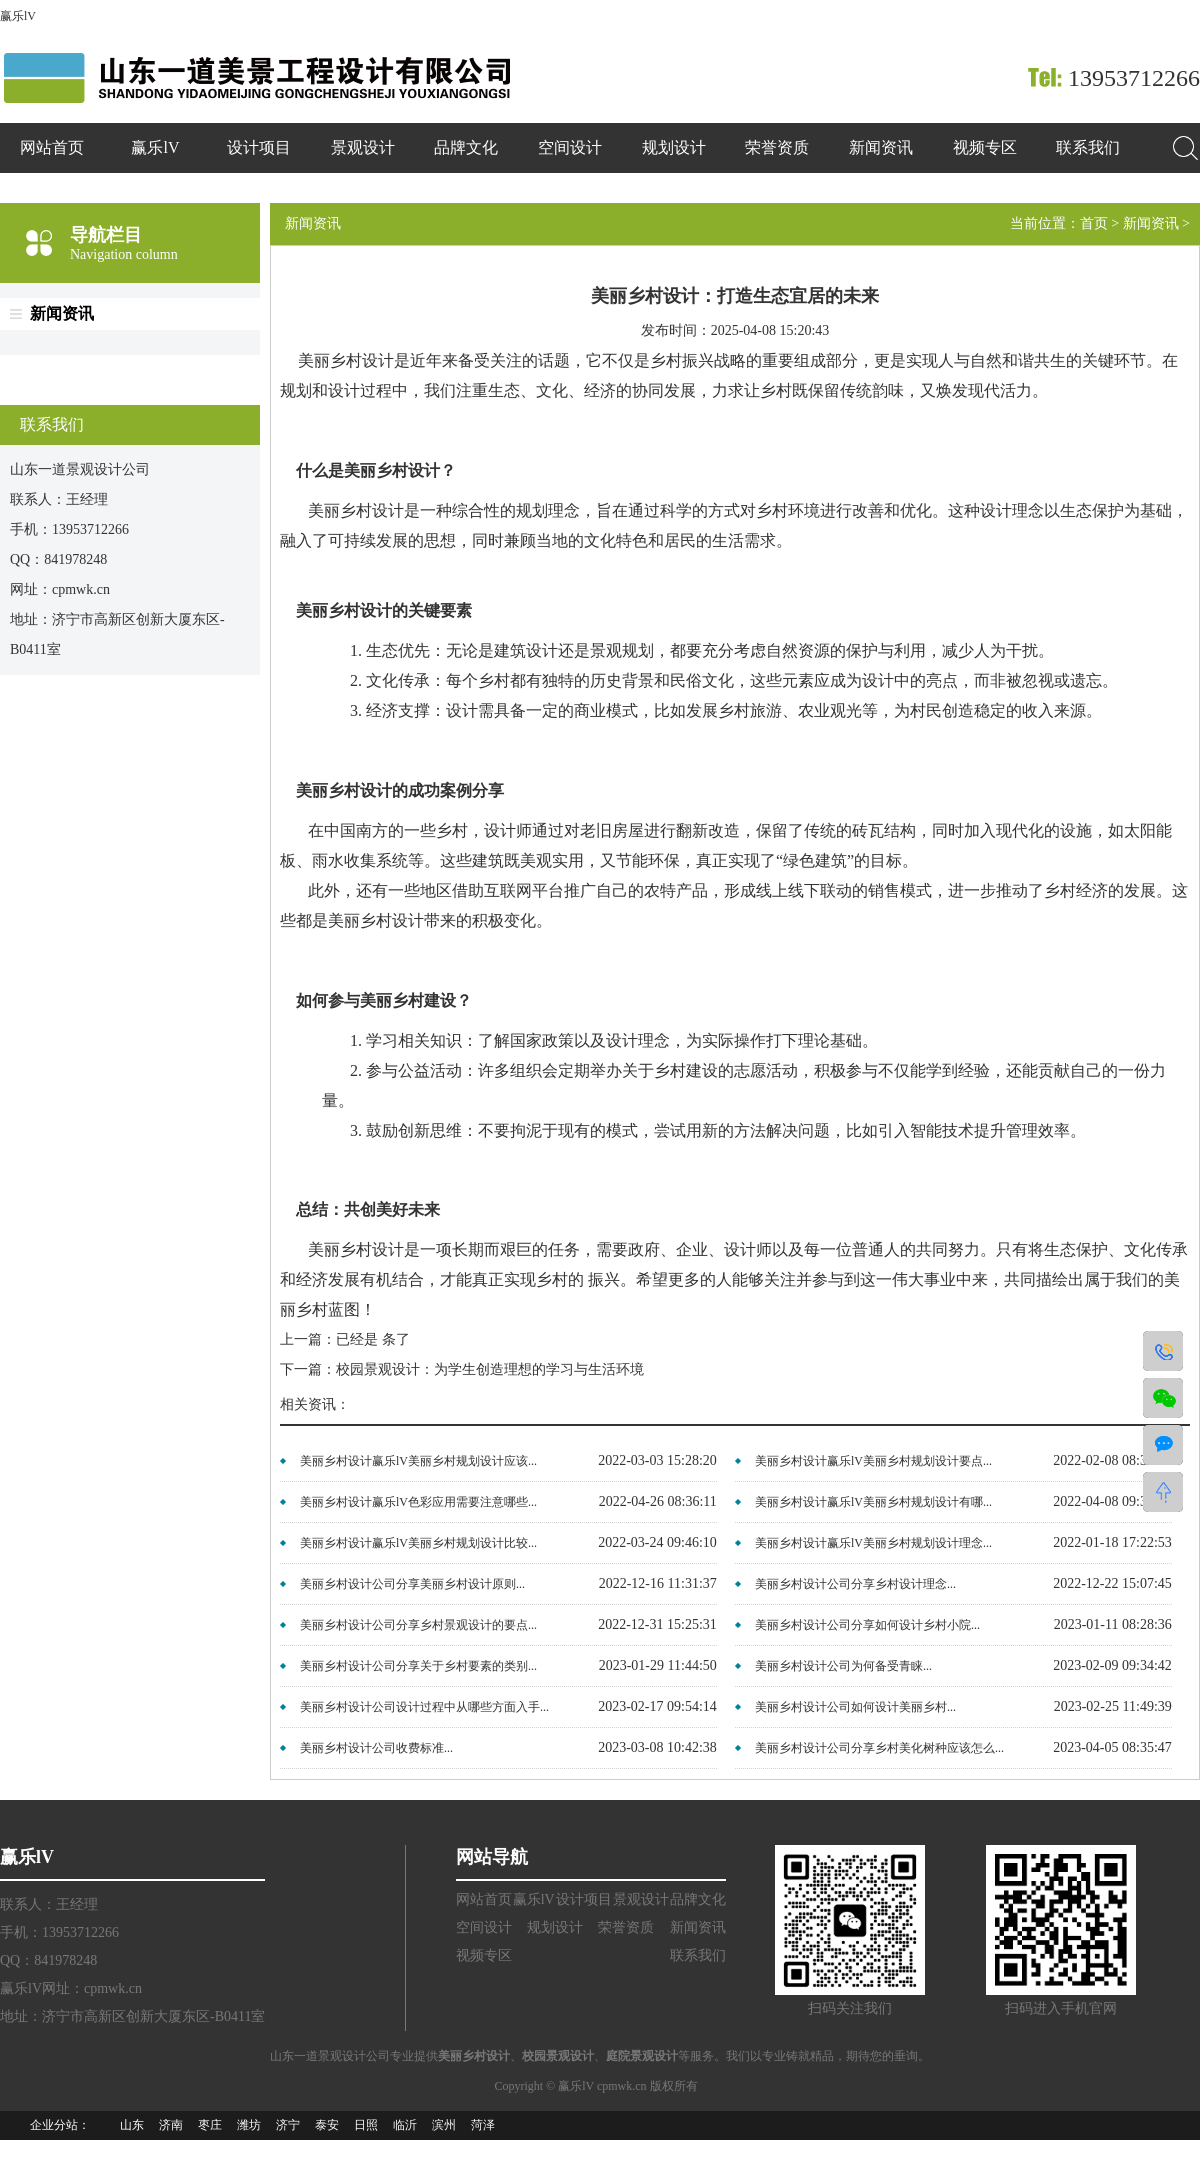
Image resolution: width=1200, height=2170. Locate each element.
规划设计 (674, 147)
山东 (132, 2125)
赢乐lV (18, 16)
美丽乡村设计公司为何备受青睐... (843, 1666)
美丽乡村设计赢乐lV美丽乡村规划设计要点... (873, 1461)
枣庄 (210, 2125)
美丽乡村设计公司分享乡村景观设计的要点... (418, 1625)
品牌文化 (466, 147)
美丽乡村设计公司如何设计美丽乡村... (855, 1707)
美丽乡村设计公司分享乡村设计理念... (855, 1584)
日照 (366, 2125)
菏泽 (483, 2125)
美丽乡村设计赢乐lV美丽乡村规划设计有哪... (873, 1502)
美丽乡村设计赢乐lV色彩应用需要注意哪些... (418, 1502)
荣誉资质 (777, 147)
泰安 (327, 2125)
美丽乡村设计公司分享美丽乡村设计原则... (412, 1584)
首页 (1094, 223)
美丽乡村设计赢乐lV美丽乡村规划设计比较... (418, 1543)
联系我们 (1088, 147)
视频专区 (985, 147)
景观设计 (363, 147)
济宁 (288, 2125)
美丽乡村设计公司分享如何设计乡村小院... (867, 1625)
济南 (171, 2125)
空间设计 (570, 147)
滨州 (444, 2125)
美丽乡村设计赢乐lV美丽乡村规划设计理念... (873, 1543)
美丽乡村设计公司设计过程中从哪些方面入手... (424, 1707)
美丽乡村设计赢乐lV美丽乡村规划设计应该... (418, 1461)
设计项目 (259, 147)
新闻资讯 (881, 147)
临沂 (405, 2125)
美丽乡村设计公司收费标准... (376, 1748)
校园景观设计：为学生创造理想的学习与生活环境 (490, 1369)
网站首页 (52, 147)
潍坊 (249, 2125)
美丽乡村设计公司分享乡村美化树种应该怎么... (879, 1748)
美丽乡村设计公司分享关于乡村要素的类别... (418, 1666)
